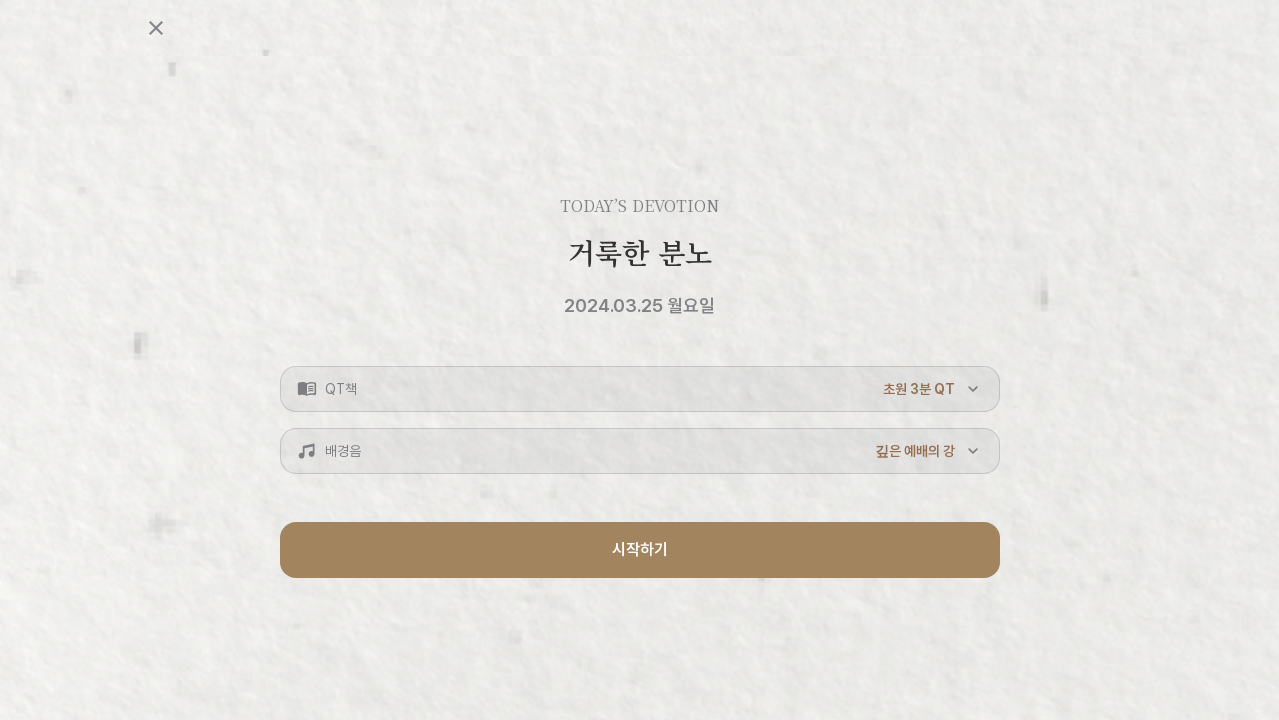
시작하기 (640, 549)
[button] (640, 389)
